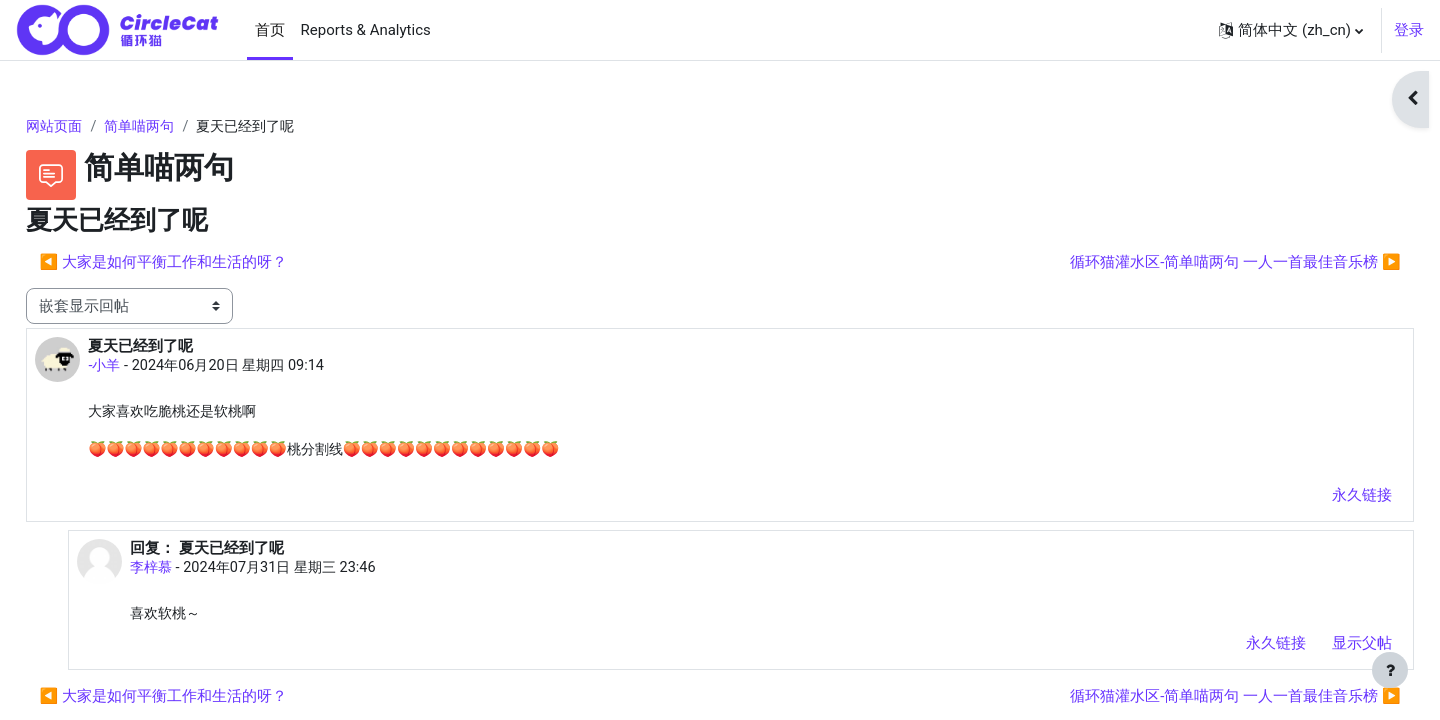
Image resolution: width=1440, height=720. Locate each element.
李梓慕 (194, 572)
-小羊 (150, 368)
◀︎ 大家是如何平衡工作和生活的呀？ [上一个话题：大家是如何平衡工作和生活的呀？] (207, 263)
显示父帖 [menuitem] (1317, 648)
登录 (1409, 30)
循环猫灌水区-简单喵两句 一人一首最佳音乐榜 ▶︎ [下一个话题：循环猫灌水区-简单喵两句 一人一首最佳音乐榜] (1191, 263)
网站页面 (101, 127)
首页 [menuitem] (270, 30)
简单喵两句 (190, 127)
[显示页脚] (1390, 670)
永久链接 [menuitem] (1317, 498)
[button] (1291, 30)
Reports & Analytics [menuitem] (366, 30)
